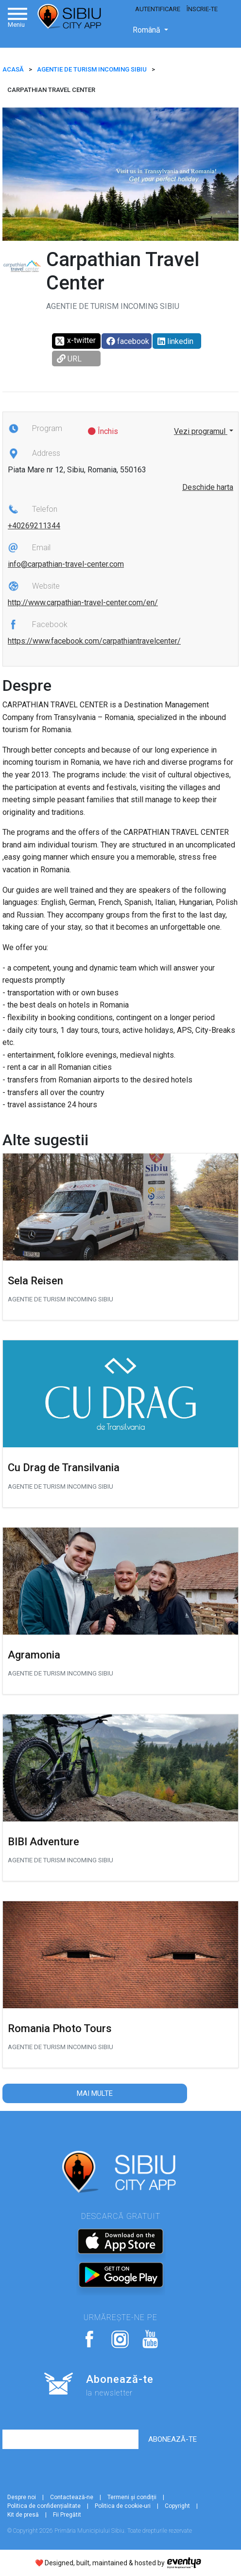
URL (69, 358)
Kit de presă (23, 2514)
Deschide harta (207, 487)
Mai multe (95, 2093)
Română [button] (147, 30)
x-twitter (75, 341)
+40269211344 (34, 525)
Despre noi (21, 2497)
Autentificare (157, 9)
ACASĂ (13, 69)
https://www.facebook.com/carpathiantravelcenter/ (94, 641)
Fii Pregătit (67, 2514)
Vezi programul (200, 431)
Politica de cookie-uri (123, 2506)
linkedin (175, 341)
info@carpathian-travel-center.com (66, 564)
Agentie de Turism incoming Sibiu (92, 69)
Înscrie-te (202, 9)
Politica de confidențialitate (44, 2506)
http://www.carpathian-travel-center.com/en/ (83, 602)
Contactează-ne (71, 2497)
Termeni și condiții (131, 2497)
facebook (127, 341)
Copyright (177, 2506)
